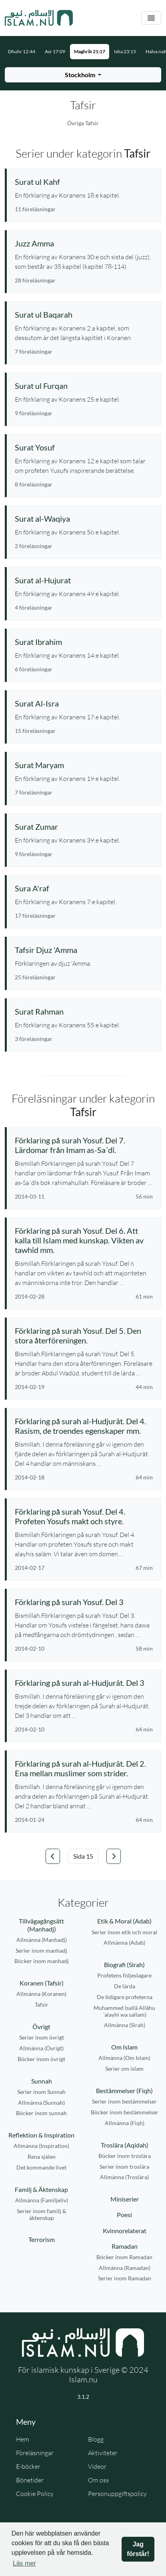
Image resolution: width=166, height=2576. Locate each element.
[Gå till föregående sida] (53, 1856)
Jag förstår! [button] (138, 2549)
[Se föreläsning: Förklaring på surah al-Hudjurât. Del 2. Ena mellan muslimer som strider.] (84, 1768)
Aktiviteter (103, 2453)
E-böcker (28, 2466)
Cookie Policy (35, 2494)
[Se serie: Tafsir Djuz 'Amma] (84, 950)
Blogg (96, 2439)
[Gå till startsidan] (39, 18)
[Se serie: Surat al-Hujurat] (84, 580)
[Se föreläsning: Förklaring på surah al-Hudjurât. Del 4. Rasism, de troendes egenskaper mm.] (84, 1425)
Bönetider (30, 2480)
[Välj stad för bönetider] (83, 74)
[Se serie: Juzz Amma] (84, 243)
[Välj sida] (83, 1856)
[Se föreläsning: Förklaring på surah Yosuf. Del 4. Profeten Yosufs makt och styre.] (84, 1516)
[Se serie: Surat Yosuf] (84, 447)
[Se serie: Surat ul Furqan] (84, 385)
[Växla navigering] (151, 18)
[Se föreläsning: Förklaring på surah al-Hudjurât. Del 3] (84, 1682)
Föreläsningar (35, 2453)
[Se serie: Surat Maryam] (84, 765)
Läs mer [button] (24, 2563)
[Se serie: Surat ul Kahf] (84, 181)
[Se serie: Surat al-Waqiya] (84, 518)
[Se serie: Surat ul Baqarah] (84, 314)
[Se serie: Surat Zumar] (84, 826)
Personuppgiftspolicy (117, 2494)
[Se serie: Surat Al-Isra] (84, 703)
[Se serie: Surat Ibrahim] (84, 642)
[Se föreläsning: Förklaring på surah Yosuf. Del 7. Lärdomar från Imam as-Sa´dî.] (84, 1145)
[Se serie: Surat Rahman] (84, 1011)
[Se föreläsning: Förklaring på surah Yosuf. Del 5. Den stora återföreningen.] (84, 1335)
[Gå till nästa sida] (113, 1856)
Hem (22, 2439)
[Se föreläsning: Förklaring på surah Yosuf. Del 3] (84, 1602)
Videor (97, 2466)
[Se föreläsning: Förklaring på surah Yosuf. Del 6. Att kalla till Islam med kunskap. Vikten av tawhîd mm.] (84, 1240)
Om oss (98, 2480)
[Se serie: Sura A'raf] (84, 888)
